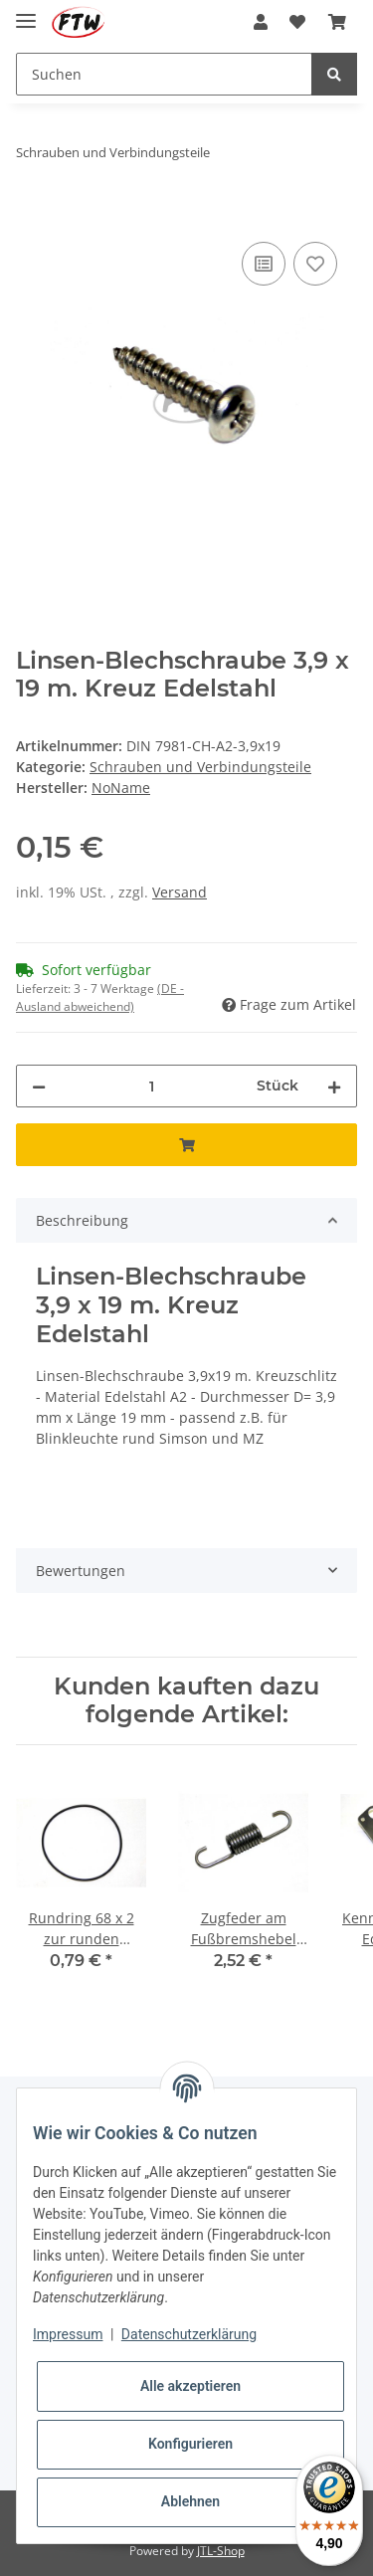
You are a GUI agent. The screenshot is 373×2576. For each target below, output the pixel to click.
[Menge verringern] (39, 1086)
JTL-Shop (221, 2550)
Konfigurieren (190, 2444)
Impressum (67, 2334)
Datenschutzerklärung (189, 2334)
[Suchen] (164, 74)
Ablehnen (190, 2501)
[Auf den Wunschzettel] (315, 264)
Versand (179, 892)
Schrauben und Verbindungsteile (200, 766)
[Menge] (151, 1086)
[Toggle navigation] (26, 12)
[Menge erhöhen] (334, 1086)
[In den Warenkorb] (32, 215)
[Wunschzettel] (297, 22)
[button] (261, 22)
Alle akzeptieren (190, 2386)
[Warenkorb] (337, 22)
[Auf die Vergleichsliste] (263, 264)
